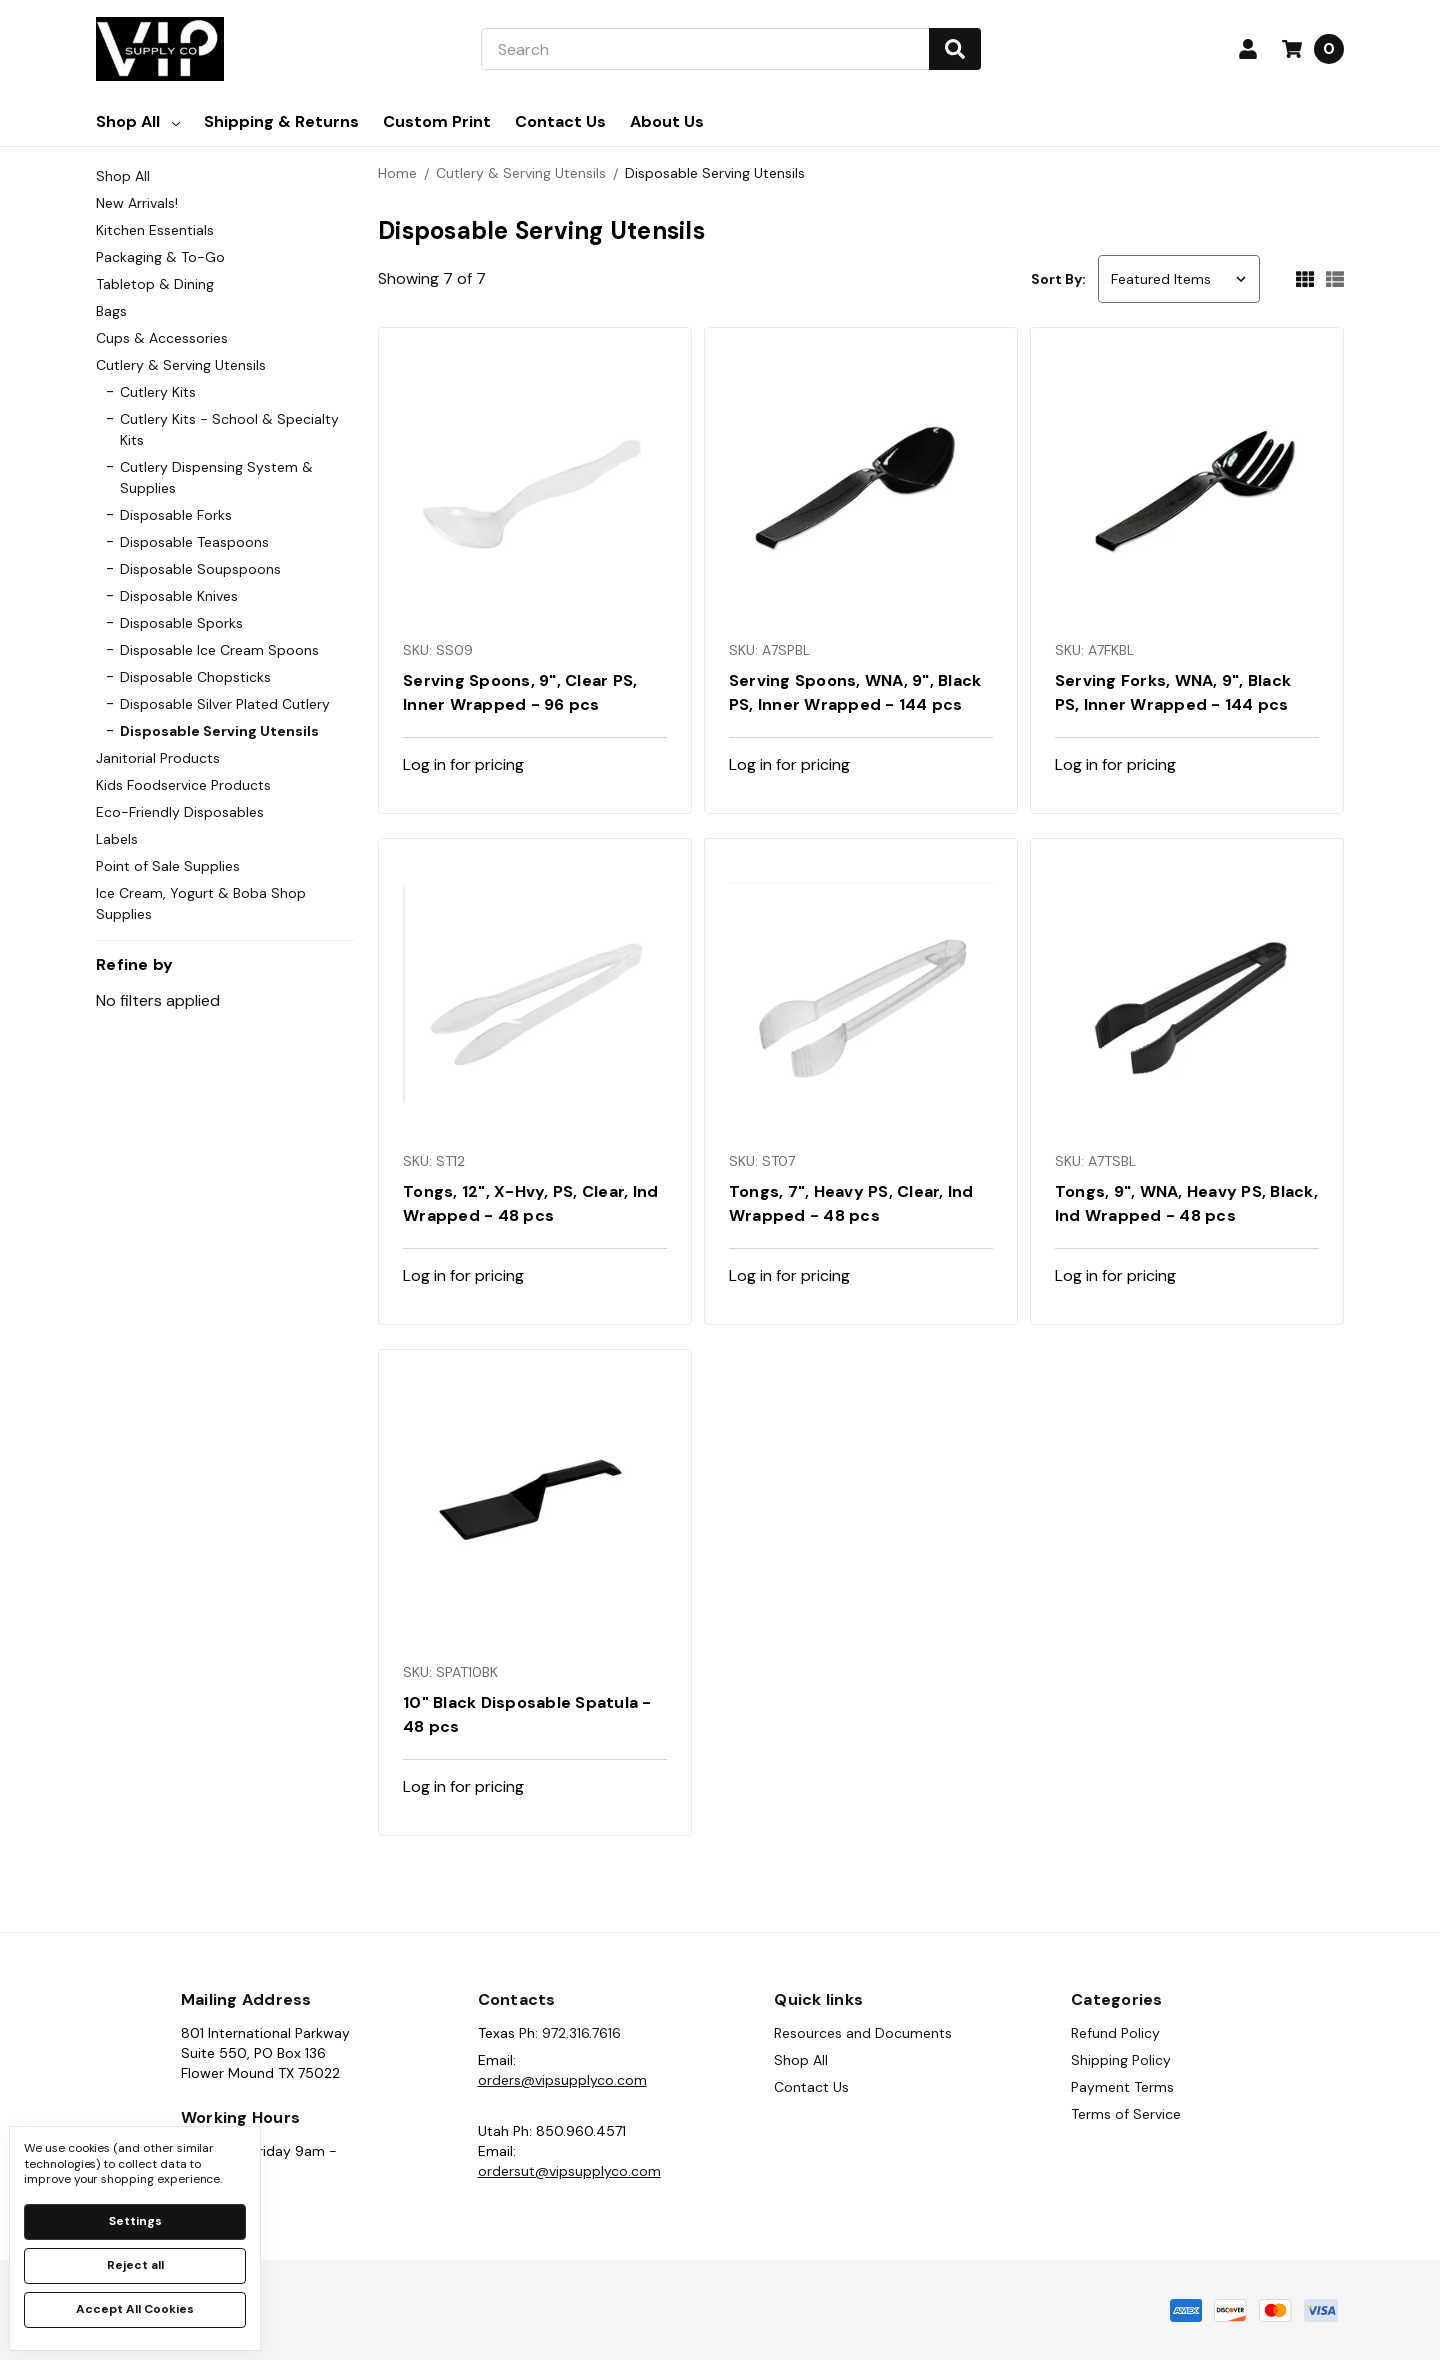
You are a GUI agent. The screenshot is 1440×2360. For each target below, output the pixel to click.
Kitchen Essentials (155, 230)
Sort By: (1058, 279)
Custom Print (437, 121)
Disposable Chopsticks (195, 677)
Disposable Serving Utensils (219, 731)
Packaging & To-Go (160, 257)
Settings (135, 2221)
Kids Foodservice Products (183, 785)
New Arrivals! (137, 203)
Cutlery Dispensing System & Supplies (216, 477)
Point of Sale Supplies (168, 866)
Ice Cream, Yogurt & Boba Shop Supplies (201, 903)
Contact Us (560, 121)
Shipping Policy (1121, 2060)
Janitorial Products (158, 758)
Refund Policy (1115, 2033)
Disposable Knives (179, 596)
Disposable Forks (176, 515)
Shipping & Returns (281, 121)
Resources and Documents (863, 2033)
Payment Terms (1122, 2087)
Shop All (138, 121)
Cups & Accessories (162, 338)
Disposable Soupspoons (200, 569)
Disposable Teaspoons (194, 542)
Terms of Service (1126, 2114)
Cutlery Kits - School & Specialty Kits (229, 429)
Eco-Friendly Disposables (180, 812)
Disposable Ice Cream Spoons (219, 650)
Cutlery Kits (158, 392)
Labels (117, 839)
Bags (111, 311)
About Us (667, 121)
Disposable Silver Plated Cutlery (225, 704)
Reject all (135, 2265)
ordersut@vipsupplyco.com (569, 2171)
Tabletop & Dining (155, 284)
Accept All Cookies (135, 2309)
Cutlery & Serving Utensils (181, 365)
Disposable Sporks (181, 623)
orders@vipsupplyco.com (562, 2080)
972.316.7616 (581, 2033)
